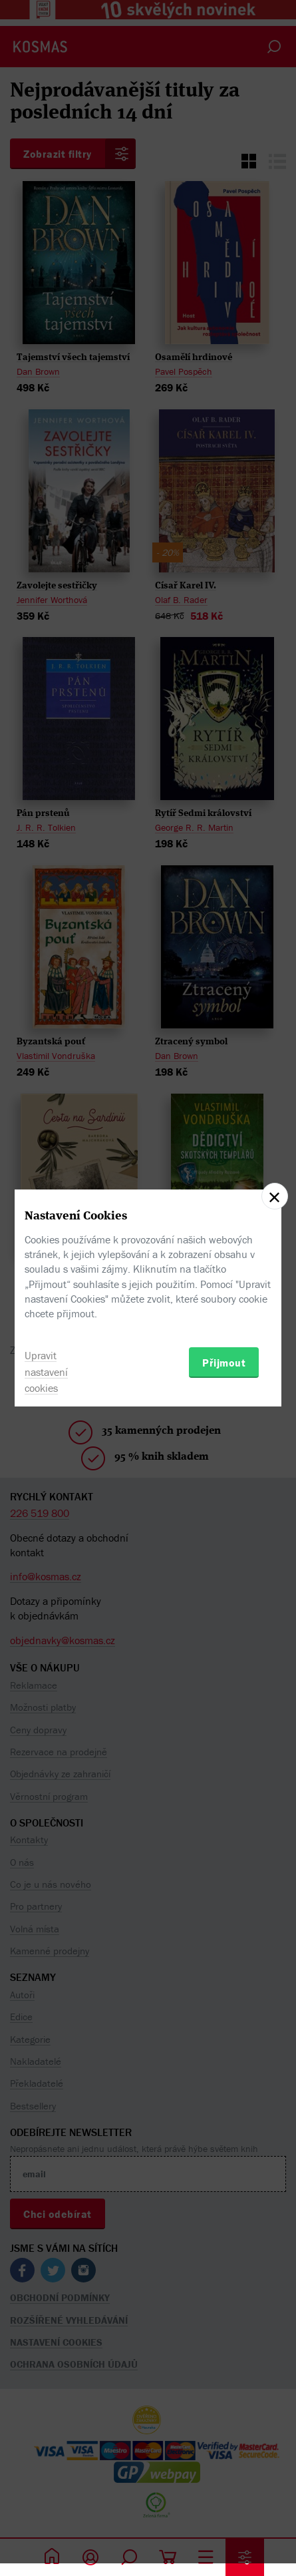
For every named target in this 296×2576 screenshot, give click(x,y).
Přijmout (223, 1362)
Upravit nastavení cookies (46, 1372)
